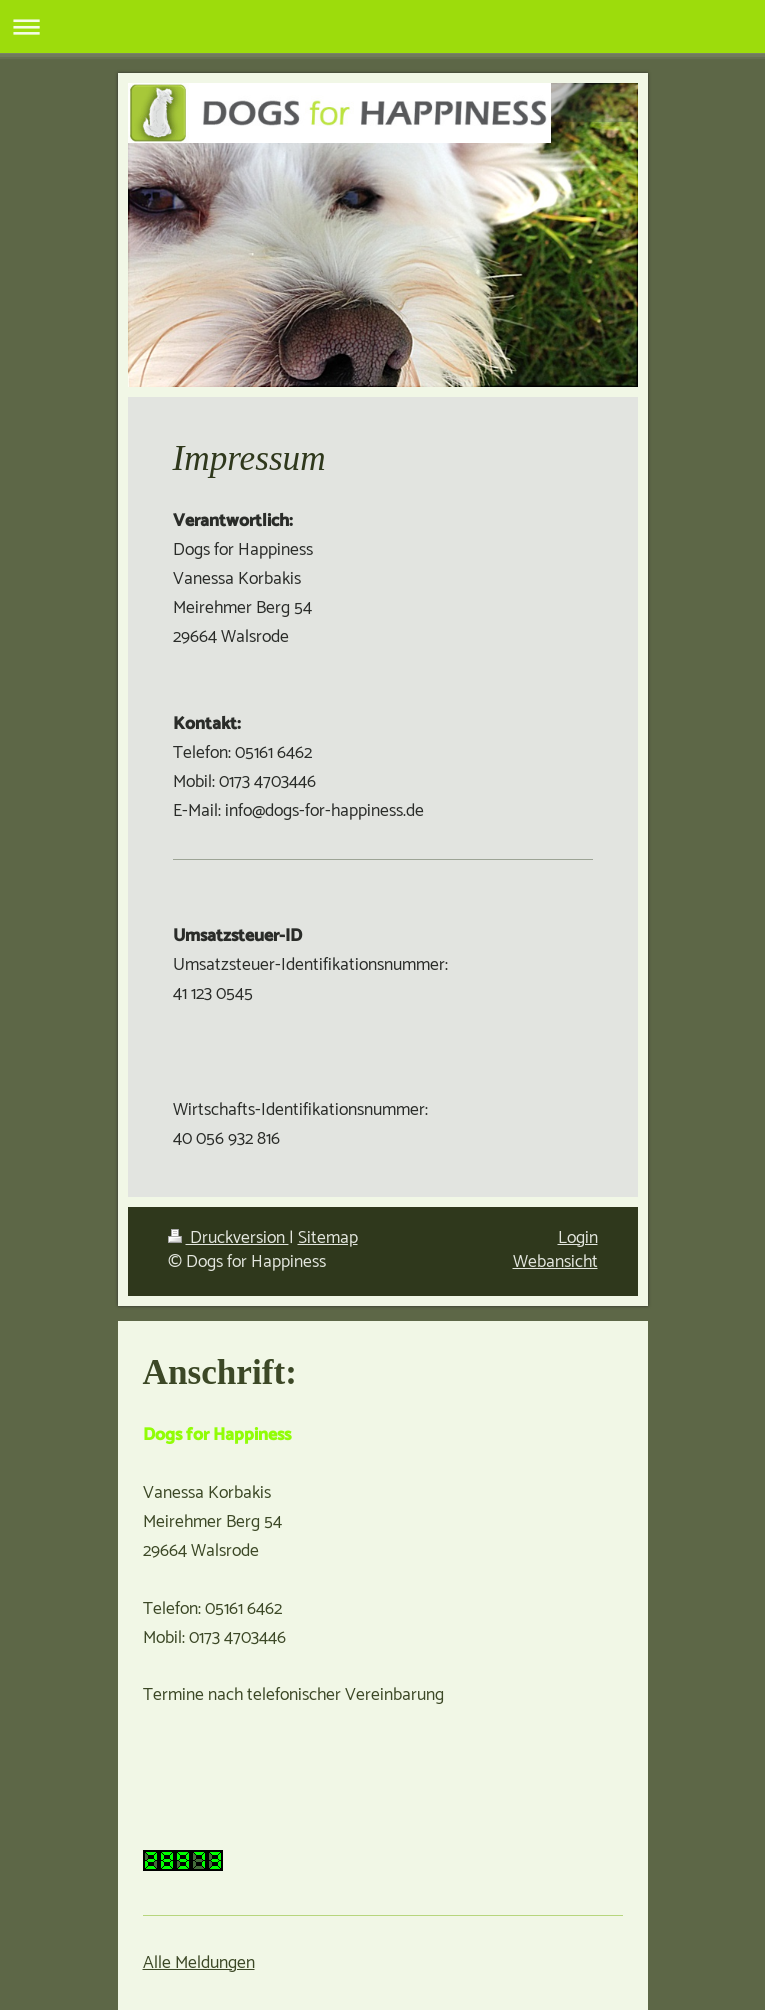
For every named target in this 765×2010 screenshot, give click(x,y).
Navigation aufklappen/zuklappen (382, 26)
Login (578, 1238)
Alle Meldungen (199, 1963)
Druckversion (228, 1238)
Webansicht (555, 1262)
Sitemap (328, 1238)
